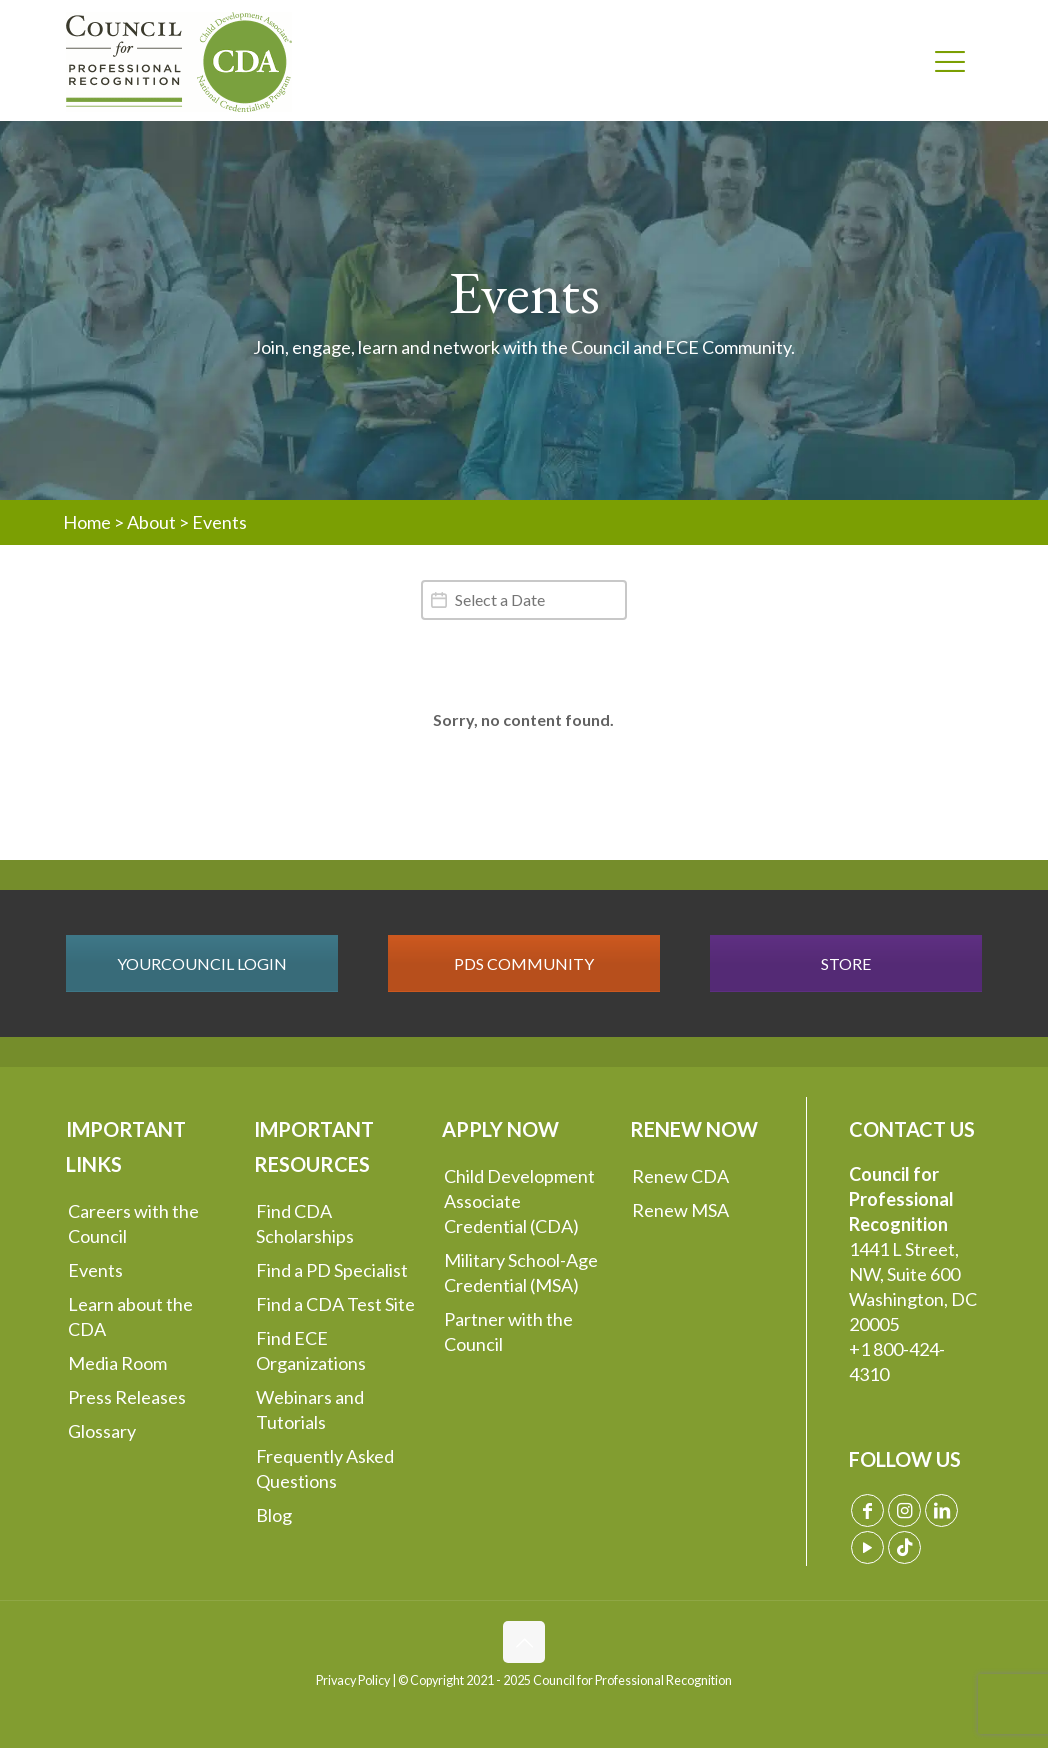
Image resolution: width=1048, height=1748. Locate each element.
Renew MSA (680, 1210)
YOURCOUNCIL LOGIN (202, 963)
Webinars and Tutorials (310, 1409)
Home (87, 522)
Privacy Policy (353, 1680)
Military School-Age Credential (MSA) (521, 1272)
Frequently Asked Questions (325, 1468)
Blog (274, 1515)
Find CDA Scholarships (305, 1223)
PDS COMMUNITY (524, 963)
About (151, 522)
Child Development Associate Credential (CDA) (519, 1201)
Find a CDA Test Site (335, 1304)
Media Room (117, 1363)
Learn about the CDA (130, 1316)
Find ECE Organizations (311, 1350)
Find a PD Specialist (332, 1270)
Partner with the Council (508, 1331)
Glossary (102, 1431)
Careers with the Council (133, 1223)
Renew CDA (680, 1176)
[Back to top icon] (524, 1642)
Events (95, 1270)
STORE (846, 963)
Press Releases (127, 1397)
